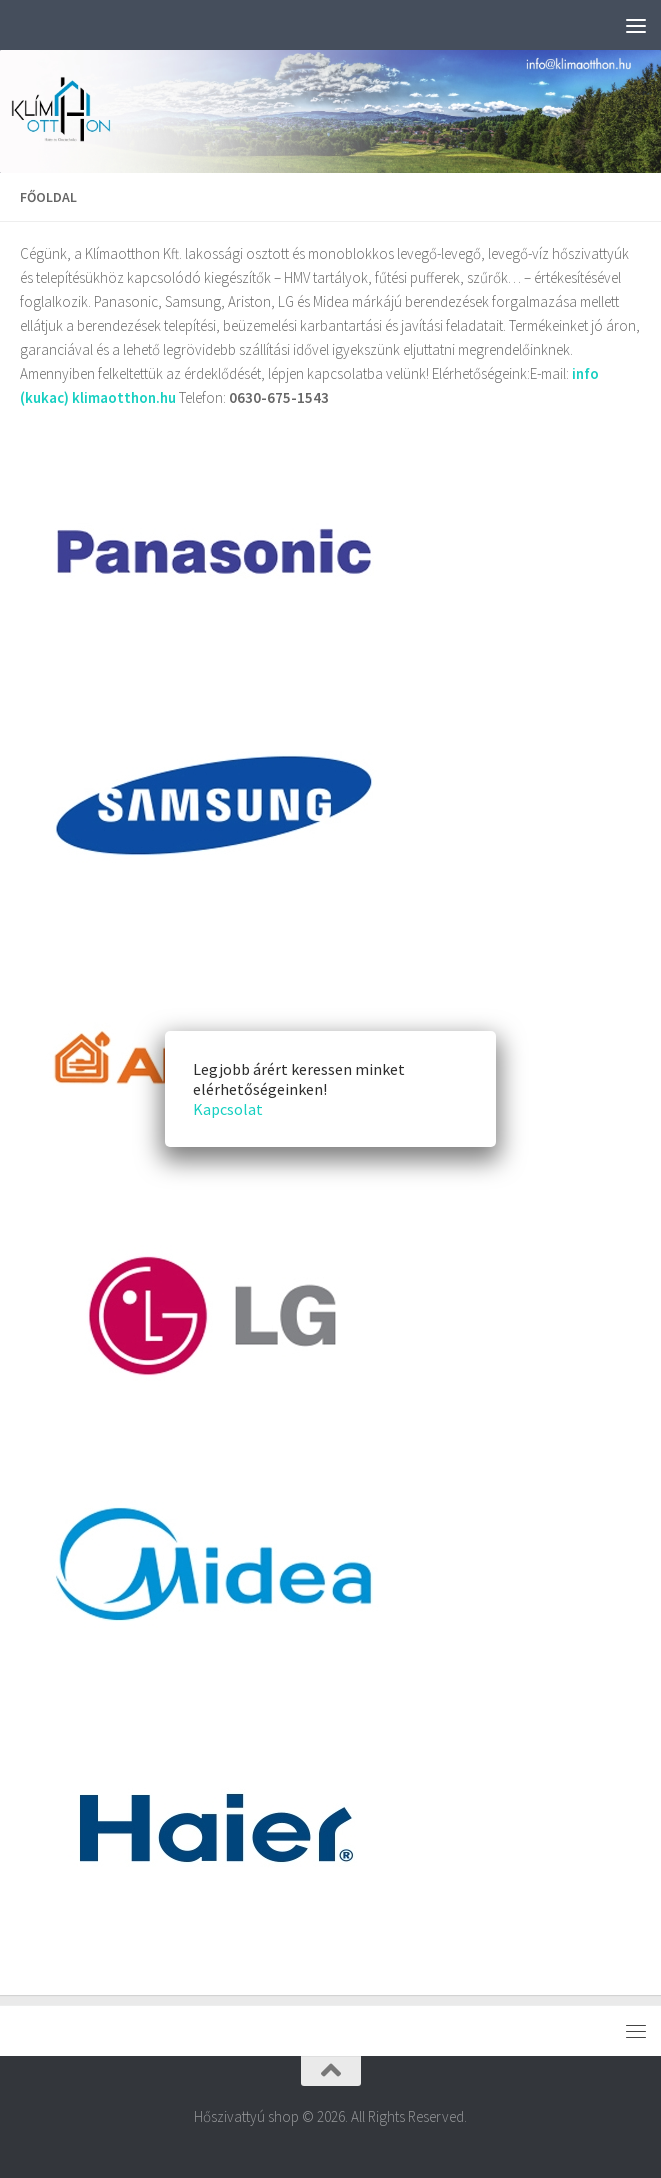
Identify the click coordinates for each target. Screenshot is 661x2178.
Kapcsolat (228, 1109)
